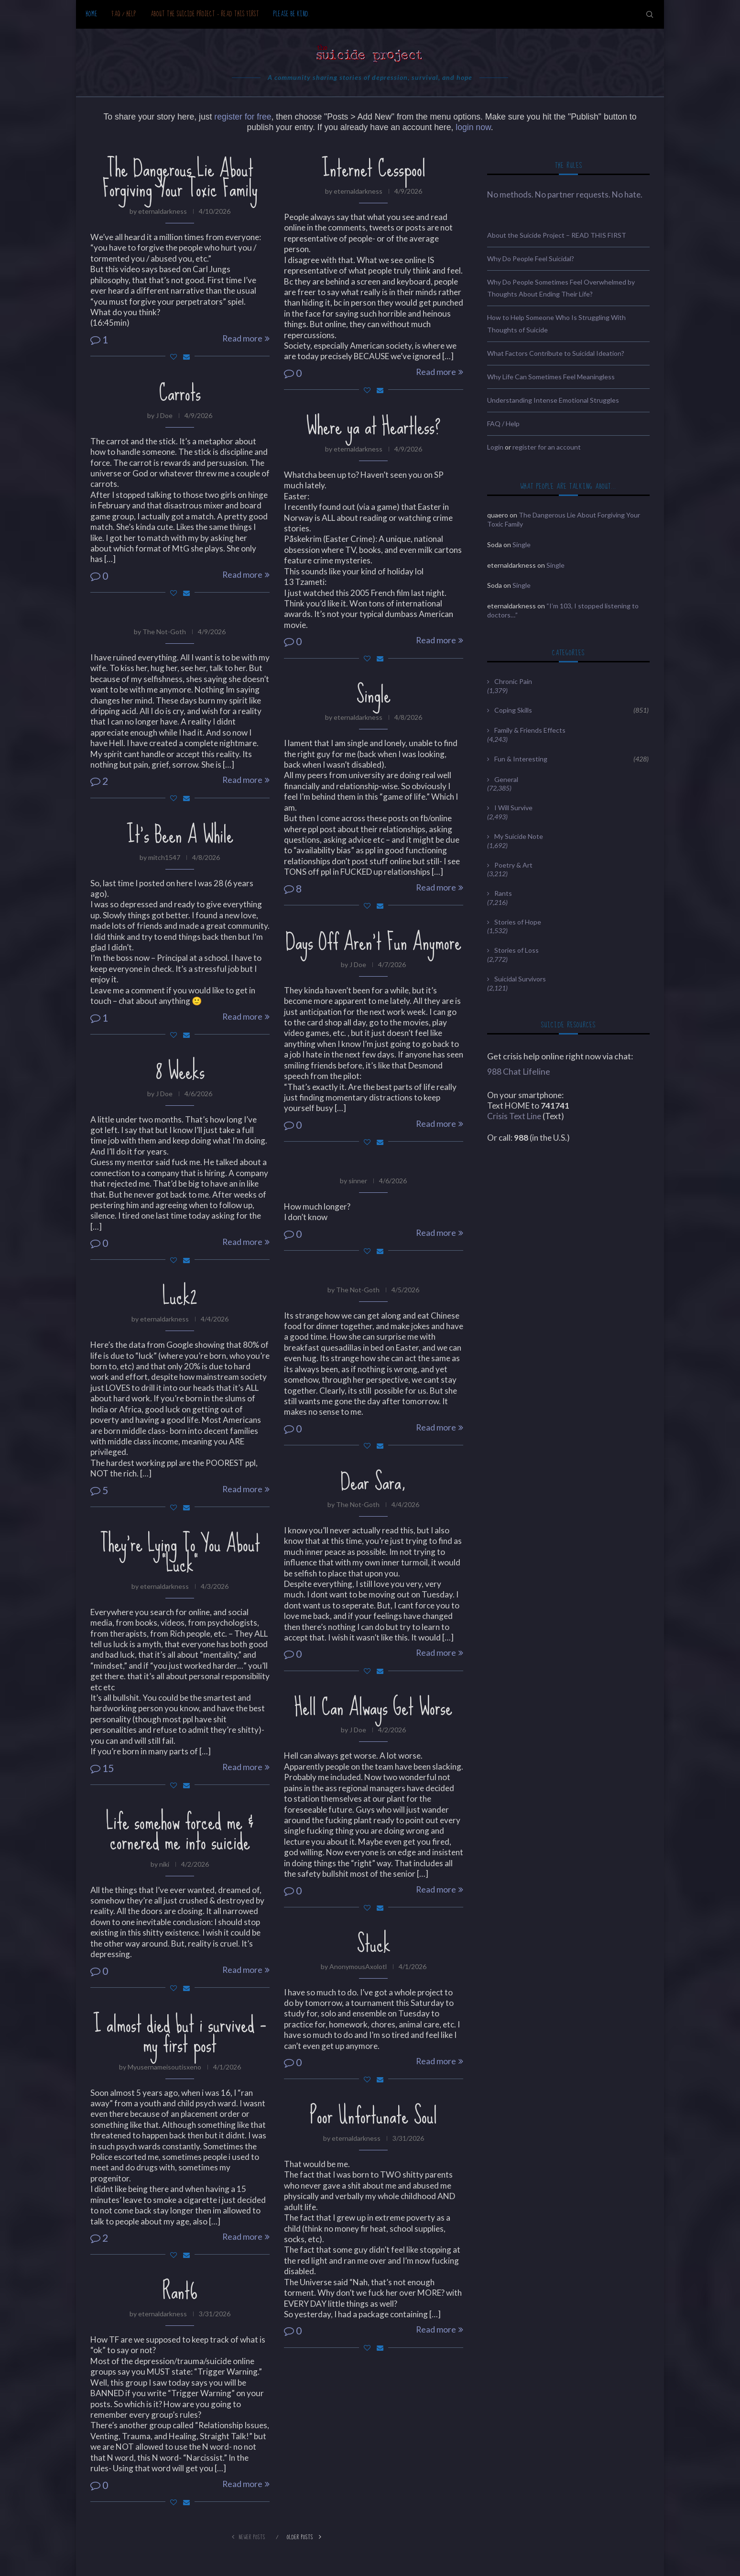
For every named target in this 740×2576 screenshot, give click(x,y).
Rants (503, 893)
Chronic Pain (513, 681)
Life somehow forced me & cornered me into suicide (180, 1831)
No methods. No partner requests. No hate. (564, 194)
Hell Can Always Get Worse (373, 1707)
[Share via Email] (186, 356)
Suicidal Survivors (520, 979)
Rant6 (179, 2291)
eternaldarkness (162, 211)
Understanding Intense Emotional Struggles (553, 400)
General (506, 779)
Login (495, 447)
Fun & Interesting (571, 759)
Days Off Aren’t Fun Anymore (373, 941)
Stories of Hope (517, 922)
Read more (246, 338)
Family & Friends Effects (530, 730)
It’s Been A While (180, 834)
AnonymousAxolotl (358, 1966)
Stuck (374, 1943)
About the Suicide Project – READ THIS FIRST (205, 14)
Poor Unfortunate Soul (373, 2115)
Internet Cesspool (373, 168)
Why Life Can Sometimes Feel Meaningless (551, 377)
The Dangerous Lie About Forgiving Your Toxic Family (180, 178)
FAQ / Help (124, 14)
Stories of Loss (516, 950)
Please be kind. (291, 14)
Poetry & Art (513, 865)
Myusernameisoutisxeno (164, 2067)
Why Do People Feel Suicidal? (530, 258)
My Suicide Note (518, 836)
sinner (357, 1181)
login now (473, 127)
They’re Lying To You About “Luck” (180, 1553)
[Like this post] (173, 356)
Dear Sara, (373, 1481)
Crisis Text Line (514, 1116)
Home (92, 14)
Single (373, 694)
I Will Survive (513, 808)
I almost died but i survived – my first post (180, 2034)
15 (102, 1768)
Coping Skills (571, 710)
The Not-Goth (164, 631)
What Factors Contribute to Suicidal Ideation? (555, 353)
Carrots (180, 392)
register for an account (546, 447)
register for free (242, 116)
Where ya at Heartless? (373, 426)
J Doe (164, 415)
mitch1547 (164, 857)
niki (164, 1864)
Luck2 (180, 1296)
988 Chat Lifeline (518, 1072)
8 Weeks (180, 1070)
